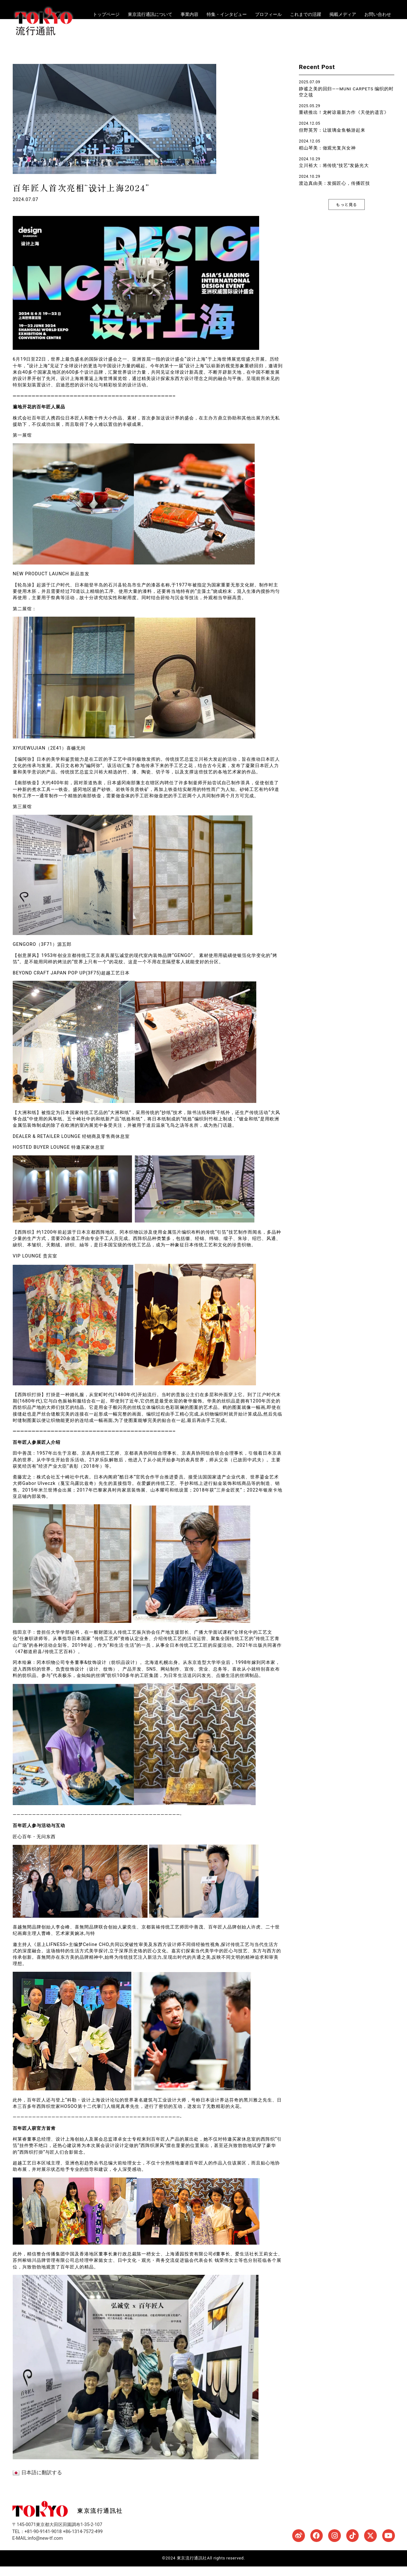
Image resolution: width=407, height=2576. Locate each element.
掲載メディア (342, 14)
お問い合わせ (377, 14)
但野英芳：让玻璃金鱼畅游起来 (332, 139)
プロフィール (268, 14)
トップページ (106, 14)
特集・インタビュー (227, 14)
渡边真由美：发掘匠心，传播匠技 (334, 192)
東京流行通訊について (150, 14)
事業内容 (189, 14)
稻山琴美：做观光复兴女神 (327, 157)
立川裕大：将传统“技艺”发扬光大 (334, 174)
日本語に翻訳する (37, 2482)
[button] (346, 214)
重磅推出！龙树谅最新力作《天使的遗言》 (344, 121)
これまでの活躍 (305, 14)
